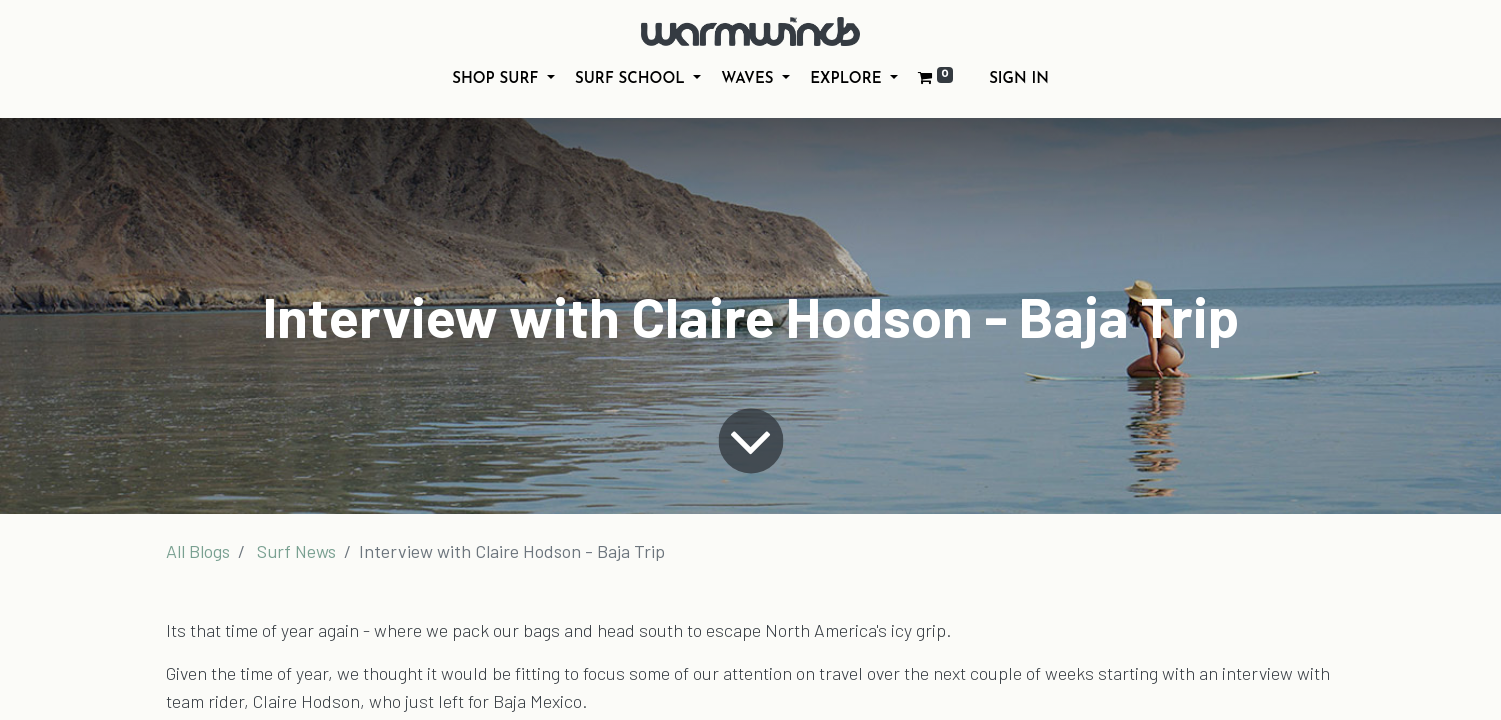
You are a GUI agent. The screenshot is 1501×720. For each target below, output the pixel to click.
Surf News (296, 551)
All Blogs (198, 551)
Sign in (1019, 79)
